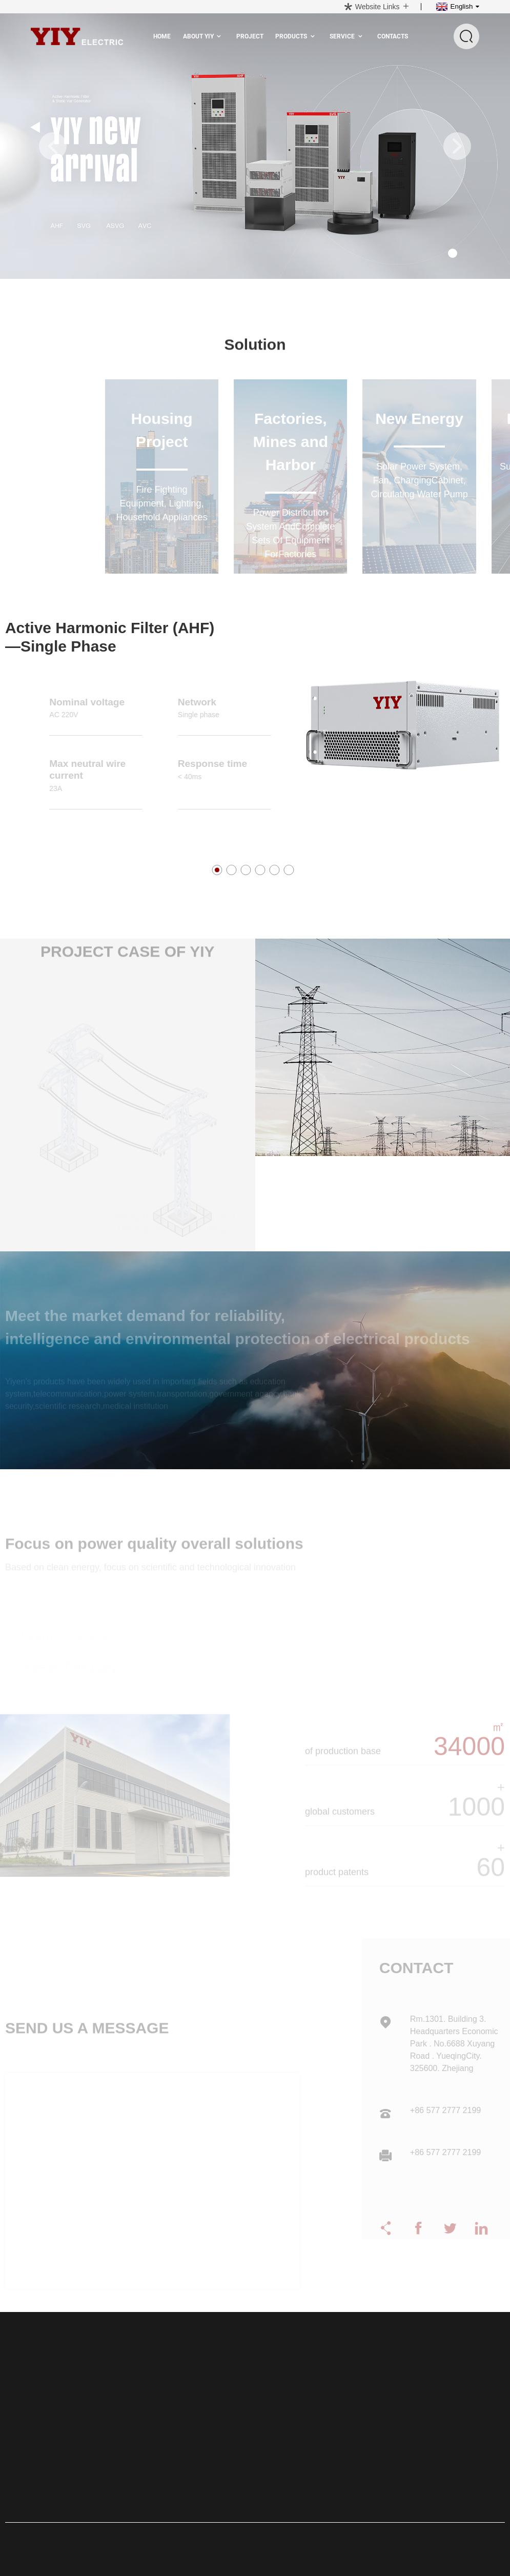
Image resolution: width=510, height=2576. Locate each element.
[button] (53, 146)
